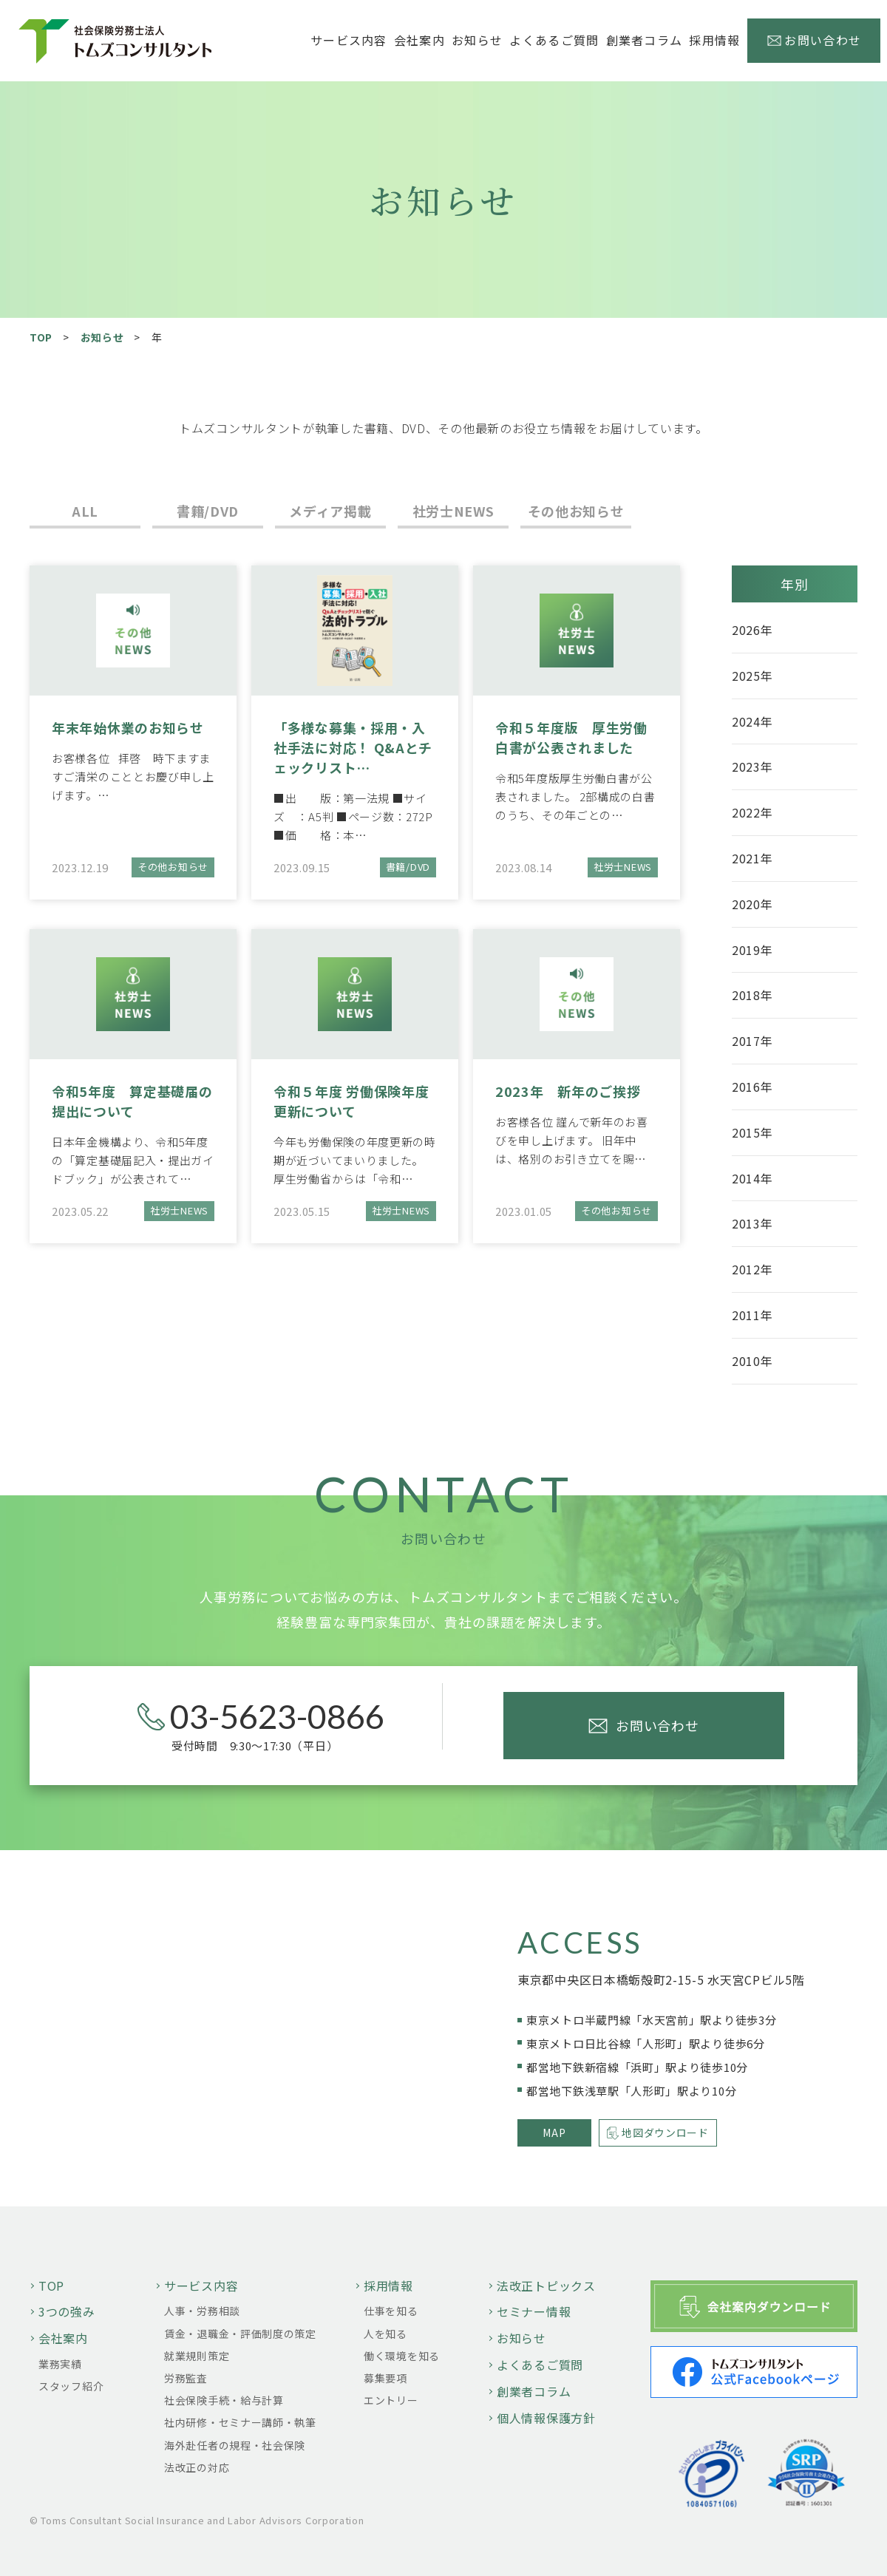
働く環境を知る (402, 2355)
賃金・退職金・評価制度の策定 (240, 2333)
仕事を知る (391, 2310)
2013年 (752, 1223)
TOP (41, 337)
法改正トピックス (546, 2285)
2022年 (752, 812)
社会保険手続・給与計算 (224, 2400)
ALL (85, 510)
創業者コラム (644, 40)
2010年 (752, 1361)
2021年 (752, 858)
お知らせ (477, 40)
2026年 (752, 630)
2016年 (752, 1086)
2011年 (752, 1315)
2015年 (752, 1132)
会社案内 (63, 2338)
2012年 (752, 1269)
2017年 (752, 1041)
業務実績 (60, 2363)
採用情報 (388, 2285)
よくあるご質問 (554, 40)
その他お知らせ (576, 510)
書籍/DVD (208, 510)
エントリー (391, 2400)
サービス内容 (201, 2285)
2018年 (752, 995)
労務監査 (186, 2378)
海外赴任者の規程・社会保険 (234, 2445)
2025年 (752, 675)
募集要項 (385, 2378)
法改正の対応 (196, 2467)
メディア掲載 (330, 510)
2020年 (752, 904)
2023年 (752, 766)
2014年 (752, 1178)
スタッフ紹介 (70, 2386)
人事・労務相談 (202, 2310)
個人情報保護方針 (546, 2418)
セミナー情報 (534, 2311)
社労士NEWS (453, 510)
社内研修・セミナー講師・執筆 (240, 2422)
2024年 (752, 721)
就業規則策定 (196, 2355)
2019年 (752, 950)
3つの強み (66, 2311)
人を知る (385, 2333)
